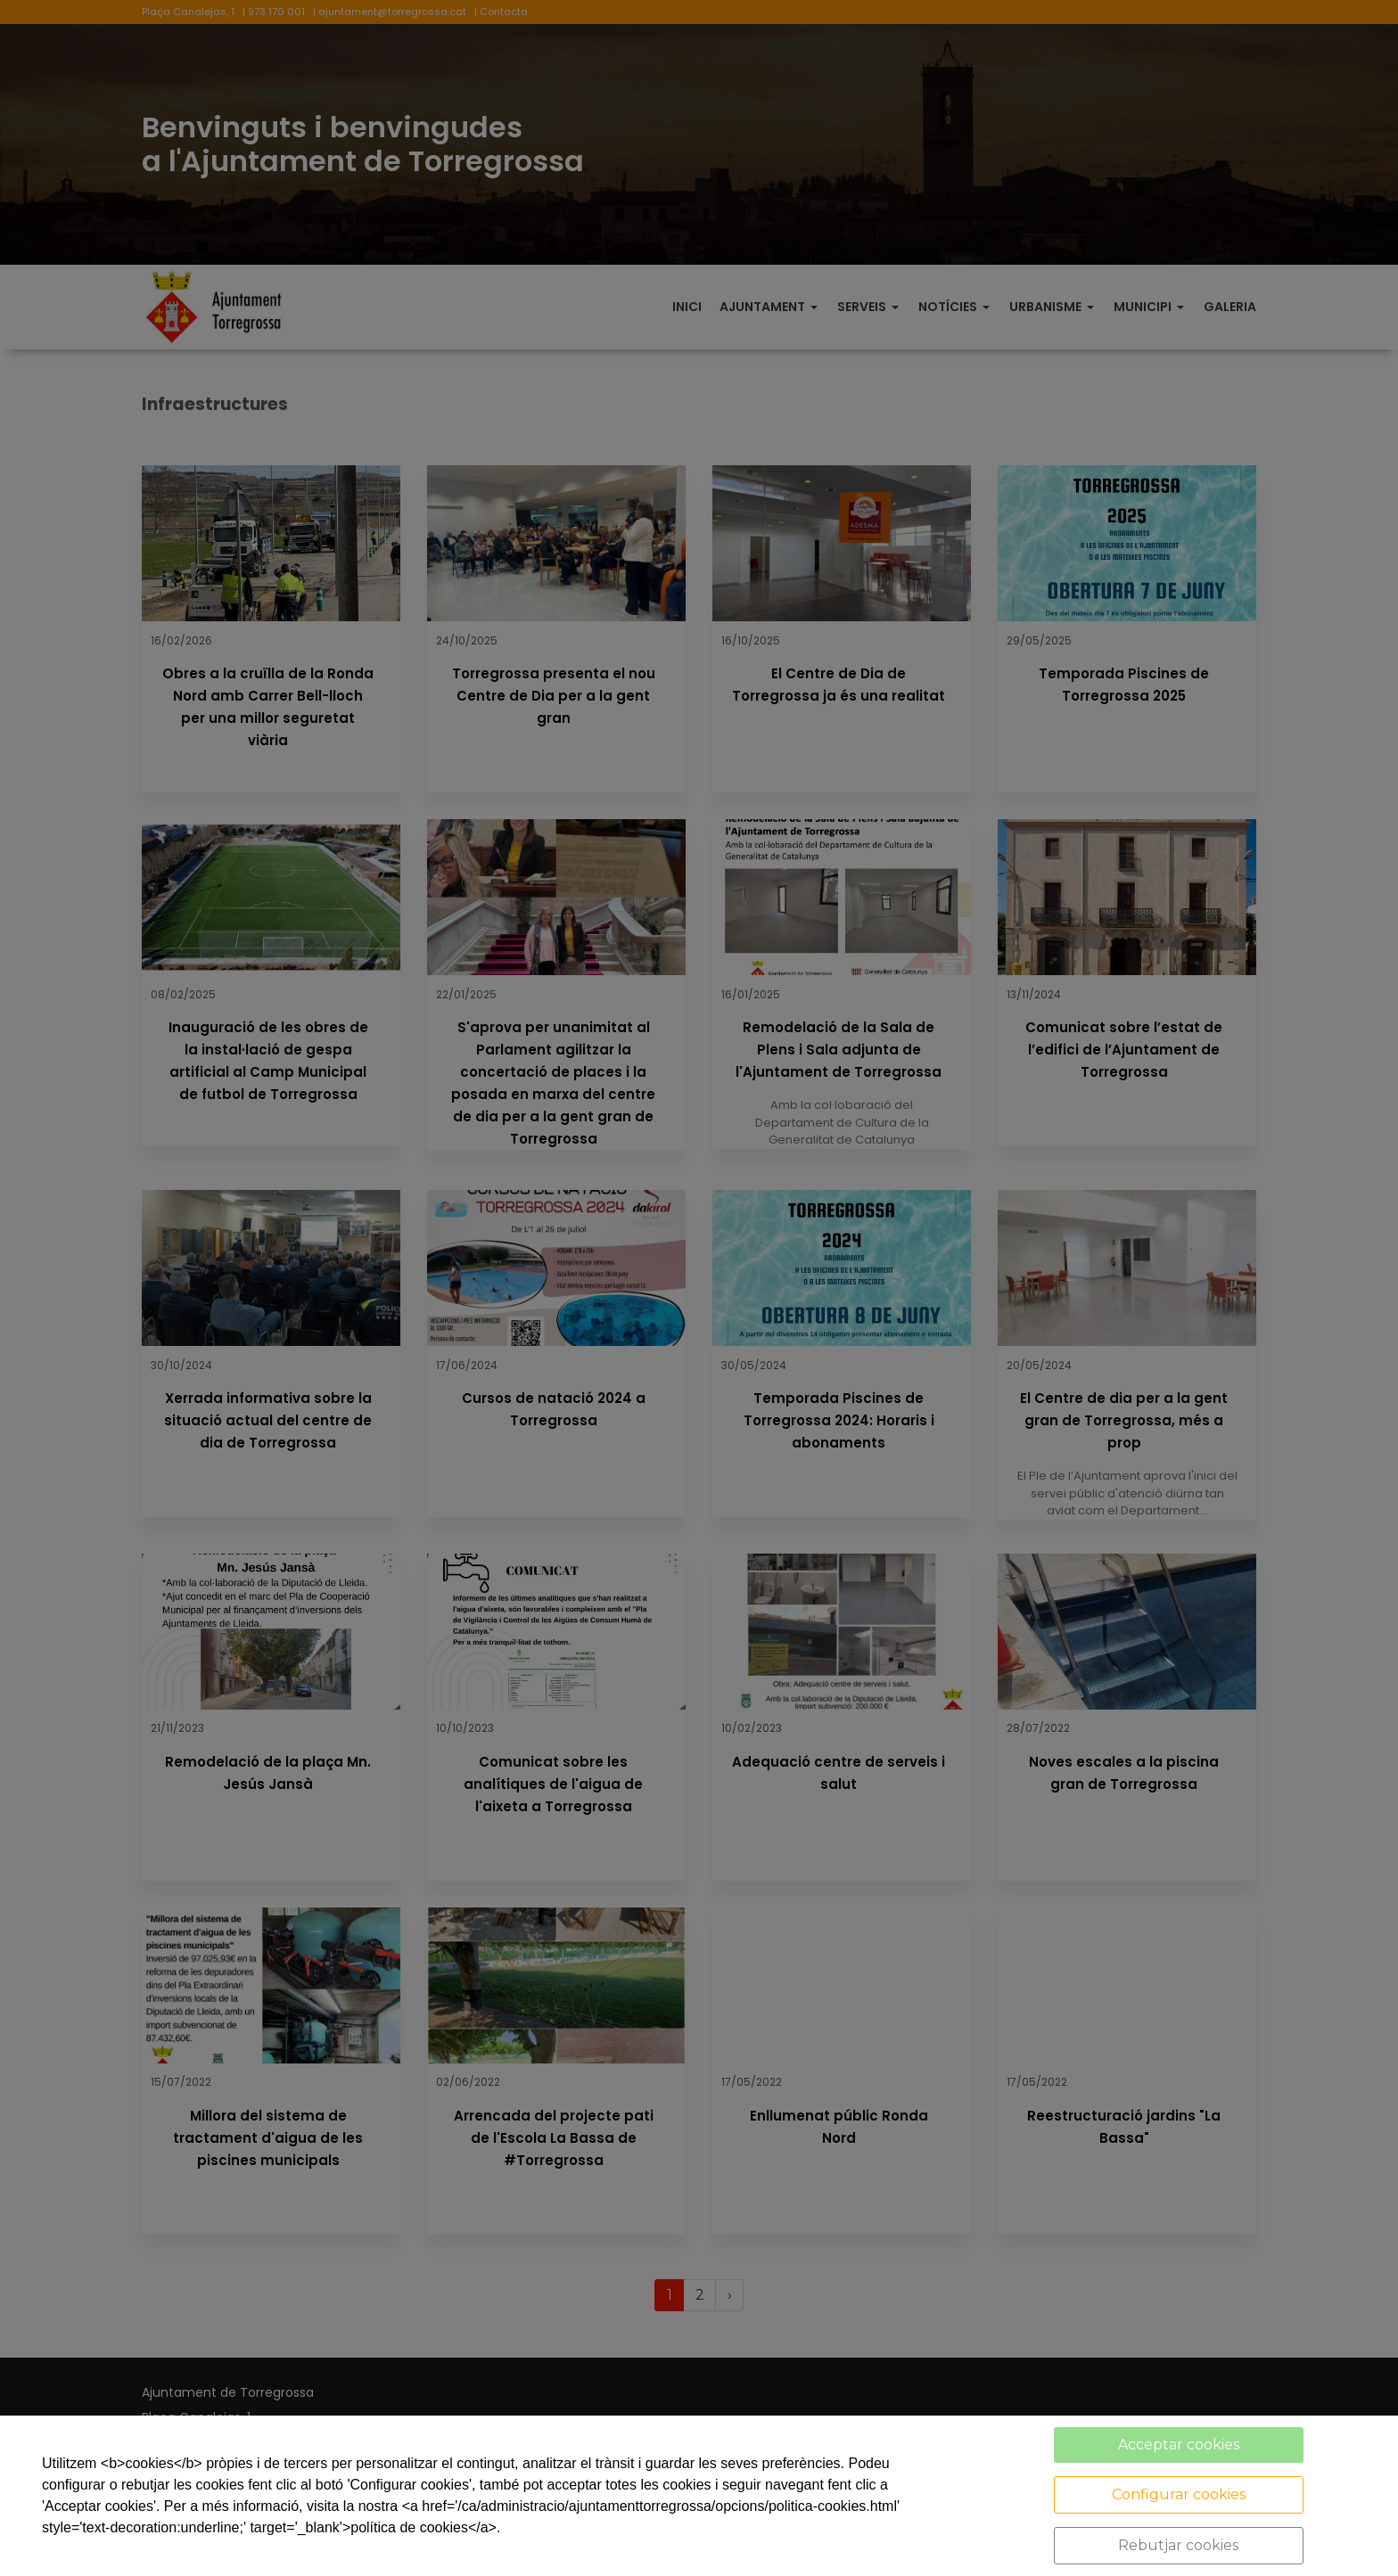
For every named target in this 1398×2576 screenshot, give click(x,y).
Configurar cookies (1179, 2494)
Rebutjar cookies (1178, 2545)
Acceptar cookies (1178, 2444)
